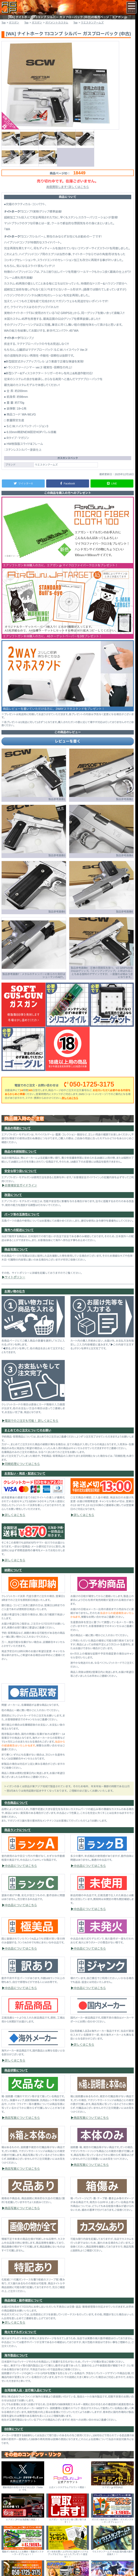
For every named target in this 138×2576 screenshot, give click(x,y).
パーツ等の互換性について (22, 1214)
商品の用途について (17, 1128)
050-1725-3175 (91, 1084)
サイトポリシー (15, 1277)
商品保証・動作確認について (23, 2300)
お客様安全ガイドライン (21, 1185)
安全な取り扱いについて (20, 1171)
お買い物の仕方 (14, 1291)
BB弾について (13, 2429)
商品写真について (16, 1249)
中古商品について (16, 1802)
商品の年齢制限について (20, 1151)
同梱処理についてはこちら (22, 1464)
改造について (13, 1194)
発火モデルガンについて (20, 2332)
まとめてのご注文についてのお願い (27, 1430)
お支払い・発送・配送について (24, 1473)
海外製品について (16, 2355)
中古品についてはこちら (21, 1865)
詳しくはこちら (70, 1098)
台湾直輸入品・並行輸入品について (27, 2390)
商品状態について (16, 2070)
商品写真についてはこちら (22, 2117)
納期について (13, 1570)
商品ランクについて (17, 1830)
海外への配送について (19, 1230)
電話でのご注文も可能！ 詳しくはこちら (31, 1420)
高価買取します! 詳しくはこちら (67, 187)
